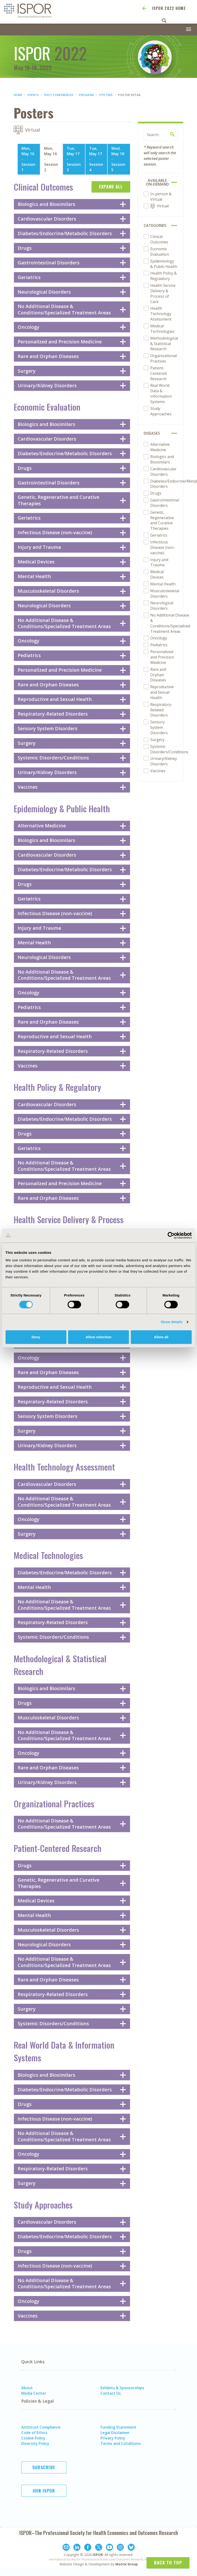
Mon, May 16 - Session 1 (28, 159)
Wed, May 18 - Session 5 (118, 159)
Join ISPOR (44, 2491)
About (27, 2387)
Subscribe (43, 2467)
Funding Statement (118, 2427)
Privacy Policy (113, 2438)
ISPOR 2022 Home (169, 8)
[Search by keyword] (161, 135)
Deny (36, 1337)
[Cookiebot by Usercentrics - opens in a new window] (171, 1235)
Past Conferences (59, 95)
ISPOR (98, 2554)
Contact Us (111, 2393)
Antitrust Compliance (41, 2427)
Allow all (161, 1337)
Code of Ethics (34, 2432)
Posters (106, 95)
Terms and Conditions (121, 2443)
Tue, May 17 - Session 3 (74, 159)
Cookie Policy (33, 2438)
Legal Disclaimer (115, 2432)
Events (33, 95)
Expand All (111, 186)
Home (18, 95)
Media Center (33, 2393)
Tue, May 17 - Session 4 (96, 159)
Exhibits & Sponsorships (122, 2387)
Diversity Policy (35, 2443)
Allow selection (98, 1337)
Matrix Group (126, 2564)
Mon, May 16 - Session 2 (51, 159)
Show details (172, 1322)
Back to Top (168, 2562)
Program (86, 95)
